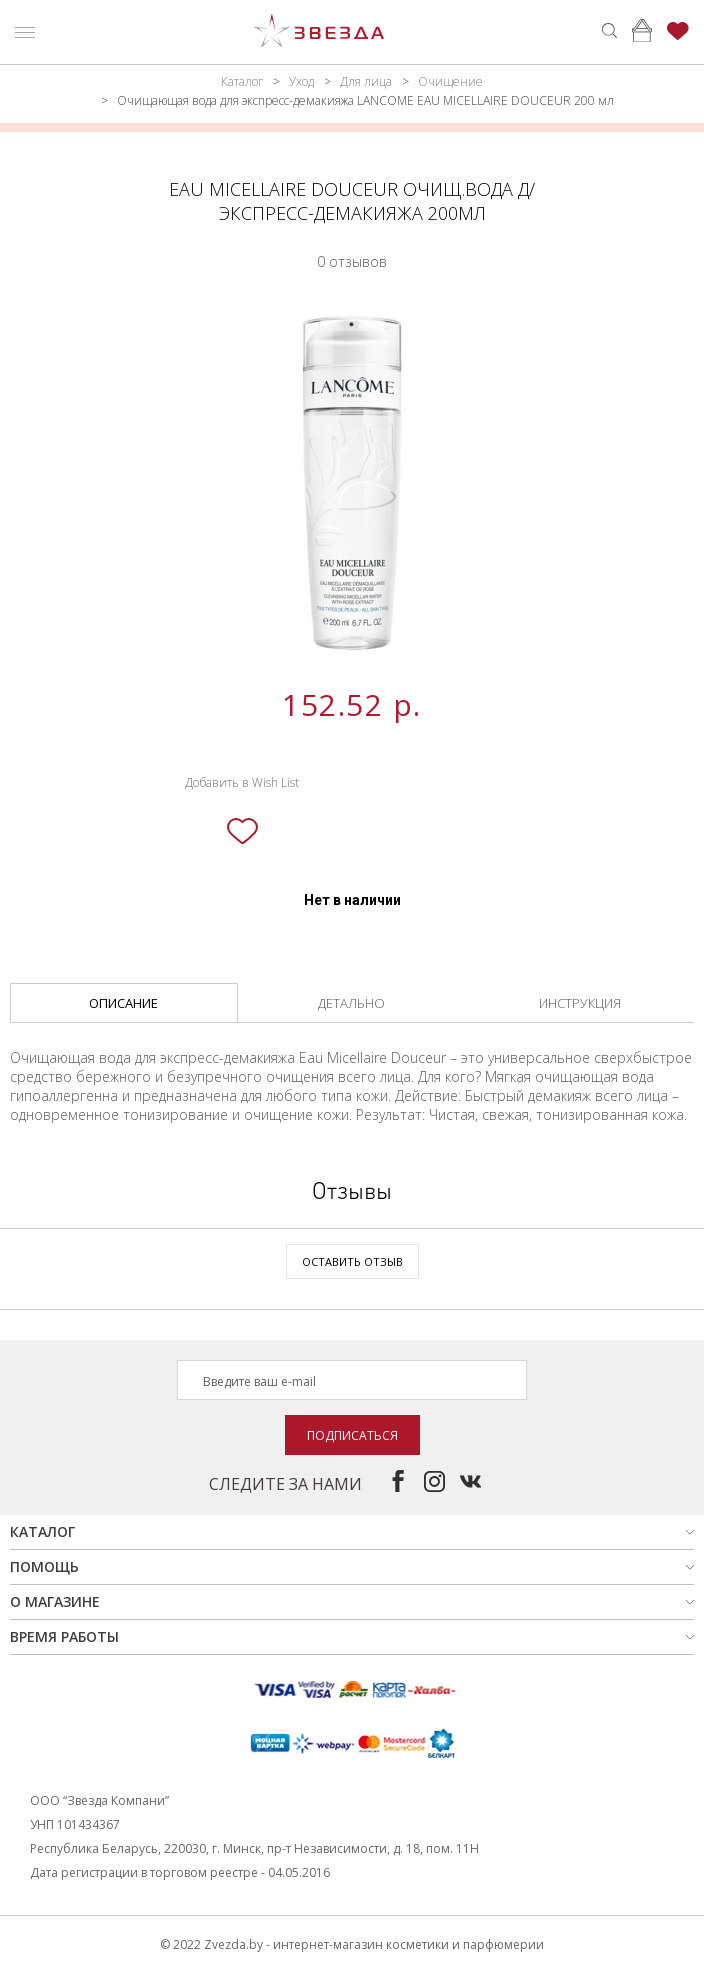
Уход (301, 81)
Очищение (450, 81)
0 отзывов (352, 261)
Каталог (242, 81)
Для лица (366, 81)
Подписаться (352, 1435)
